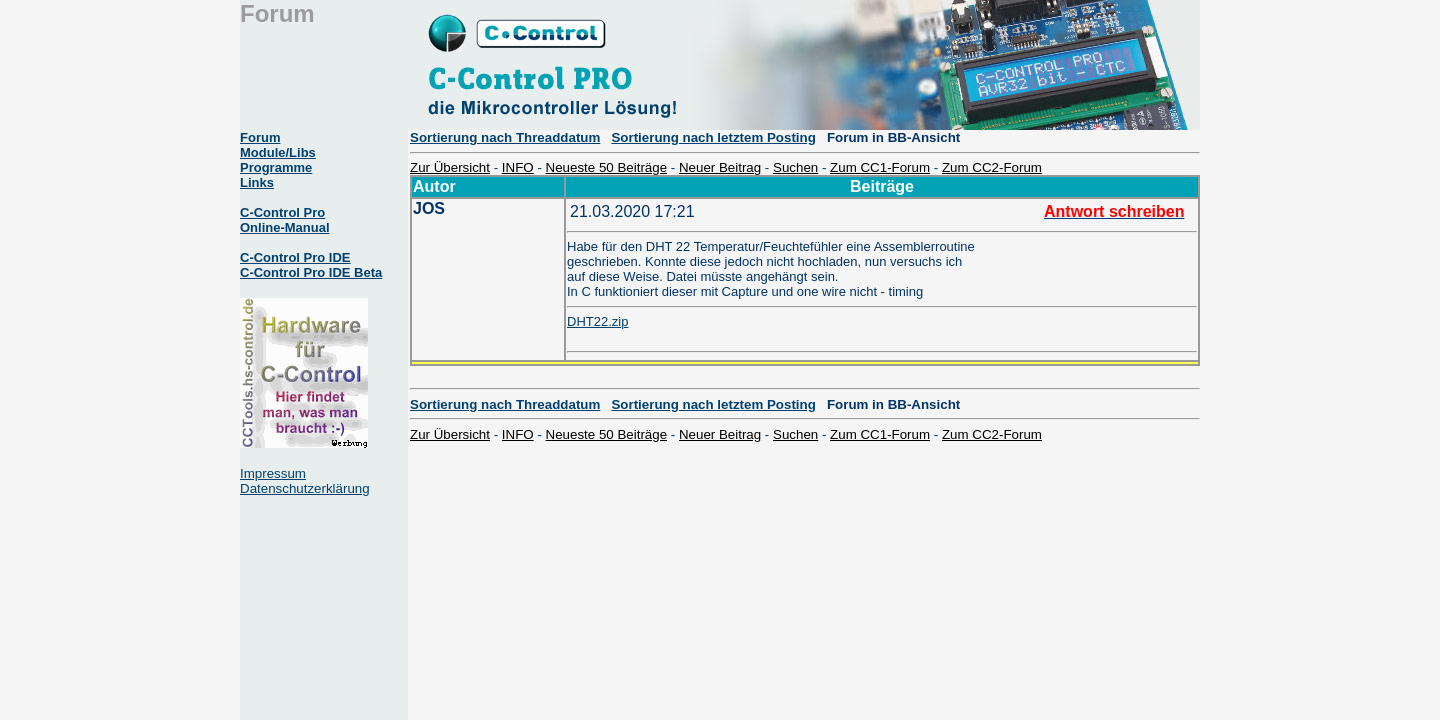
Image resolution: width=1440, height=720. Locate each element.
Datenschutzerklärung (305, 488)
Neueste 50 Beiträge (607, 167)
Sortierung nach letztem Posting (713, 137)
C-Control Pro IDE (295, 257)
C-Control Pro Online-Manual (285, 220)
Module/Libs (278, 152)
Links (257, 182)
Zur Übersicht (450, 167)
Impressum (273, 473)
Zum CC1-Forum (880, 167)
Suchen (795, 167)
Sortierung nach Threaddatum (505, 137)
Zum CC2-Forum (992, 167)
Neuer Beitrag (720, 167)
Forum (260, 137)
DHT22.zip (597, 321)
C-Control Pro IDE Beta (311, 272)
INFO (518, 167)
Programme (276, 167)
